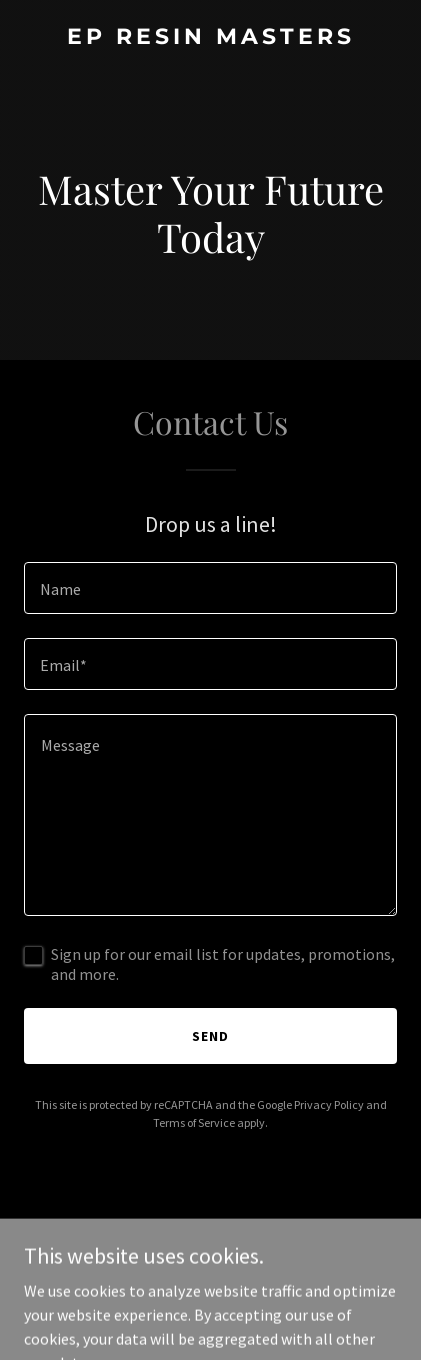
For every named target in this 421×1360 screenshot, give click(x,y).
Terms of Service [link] (194, 1122)
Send (210, 1036)
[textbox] (210, 588)
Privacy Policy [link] (329, 1104)
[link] (210, 38)
